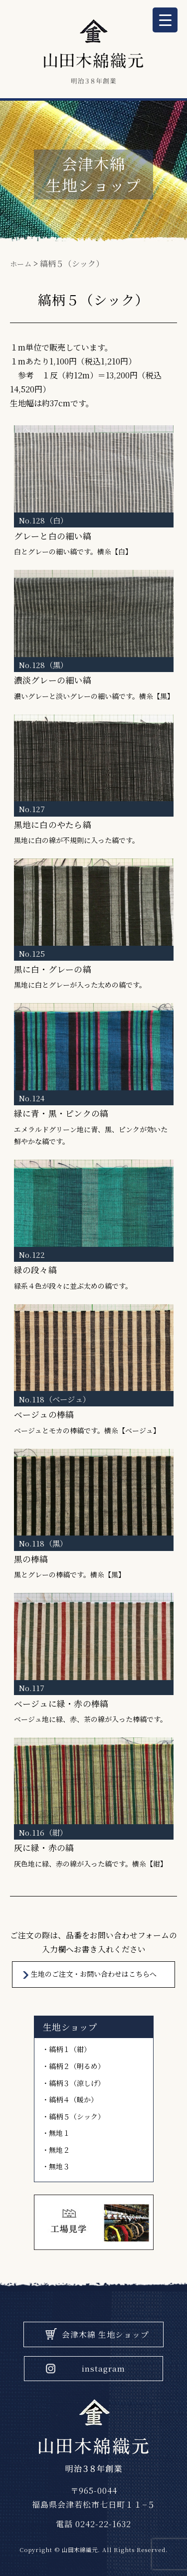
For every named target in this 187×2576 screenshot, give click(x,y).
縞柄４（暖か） (73, 2099)
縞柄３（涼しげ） (77, 2083)
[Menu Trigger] (165, 19)
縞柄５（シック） (77, 2116)
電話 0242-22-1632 (93, 2524)
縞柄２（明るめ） (77, 2066)
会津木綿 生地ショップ (105, 2334)
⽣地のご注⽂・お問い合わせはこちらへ (94, 1974)
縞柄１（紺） (70, 2049)
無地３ (59, 2166)
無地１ (59, 2133)
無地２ (59, 2150)
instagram (103, 2368)
